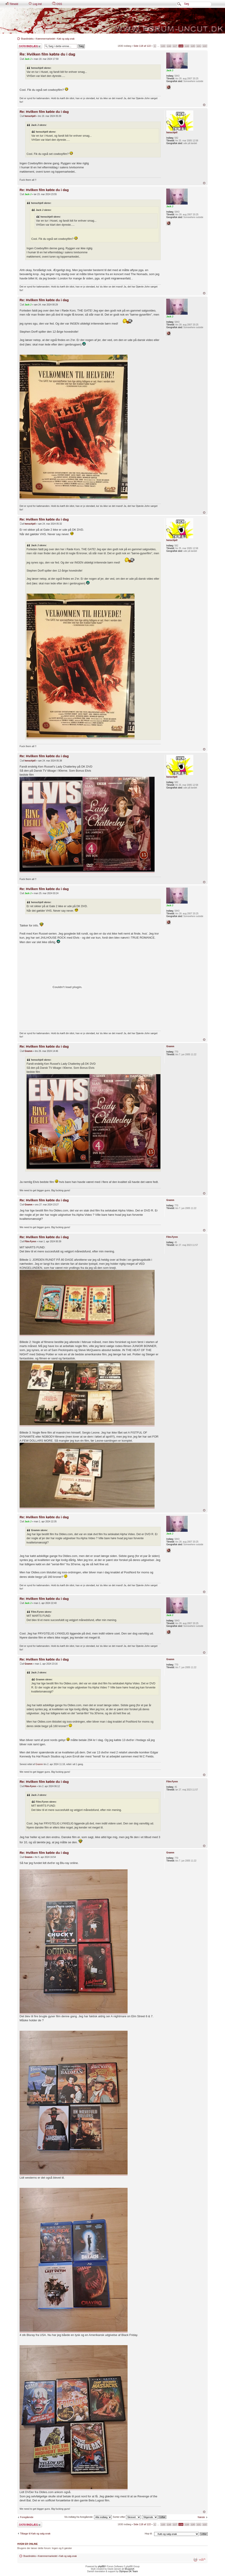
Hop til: (148, 2533)
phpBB (101, 2566)
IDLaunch (129, 2569)
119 (187, 46)
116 (169, 46)
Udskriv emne (195, 2559)
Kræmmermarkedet (45, 39)
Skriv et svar (29, 46)
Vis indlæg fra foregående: (88, 2517)
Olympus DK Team (128, 2571)
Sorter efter (127, 2517)
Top (204, 105)
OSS (57, 4)
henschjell (30, 116)
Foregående (26, 2517)
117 (175, 46)
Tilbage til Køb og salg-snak (35, 2533)
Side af (142, 46)
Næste (201, 2517)
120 (193, 46)
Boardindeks (27, 39)
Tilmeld (11, 4)
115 (163, 46)
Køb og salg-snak (66, 39)
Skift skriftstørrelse (202, 2559)
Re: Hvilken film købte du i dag (47, 54)
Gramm (28, 1051)
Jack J (28, 59)
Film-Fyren (30, 1241)
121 (198, 46)
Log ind (35, 4)
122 (205, 46)
